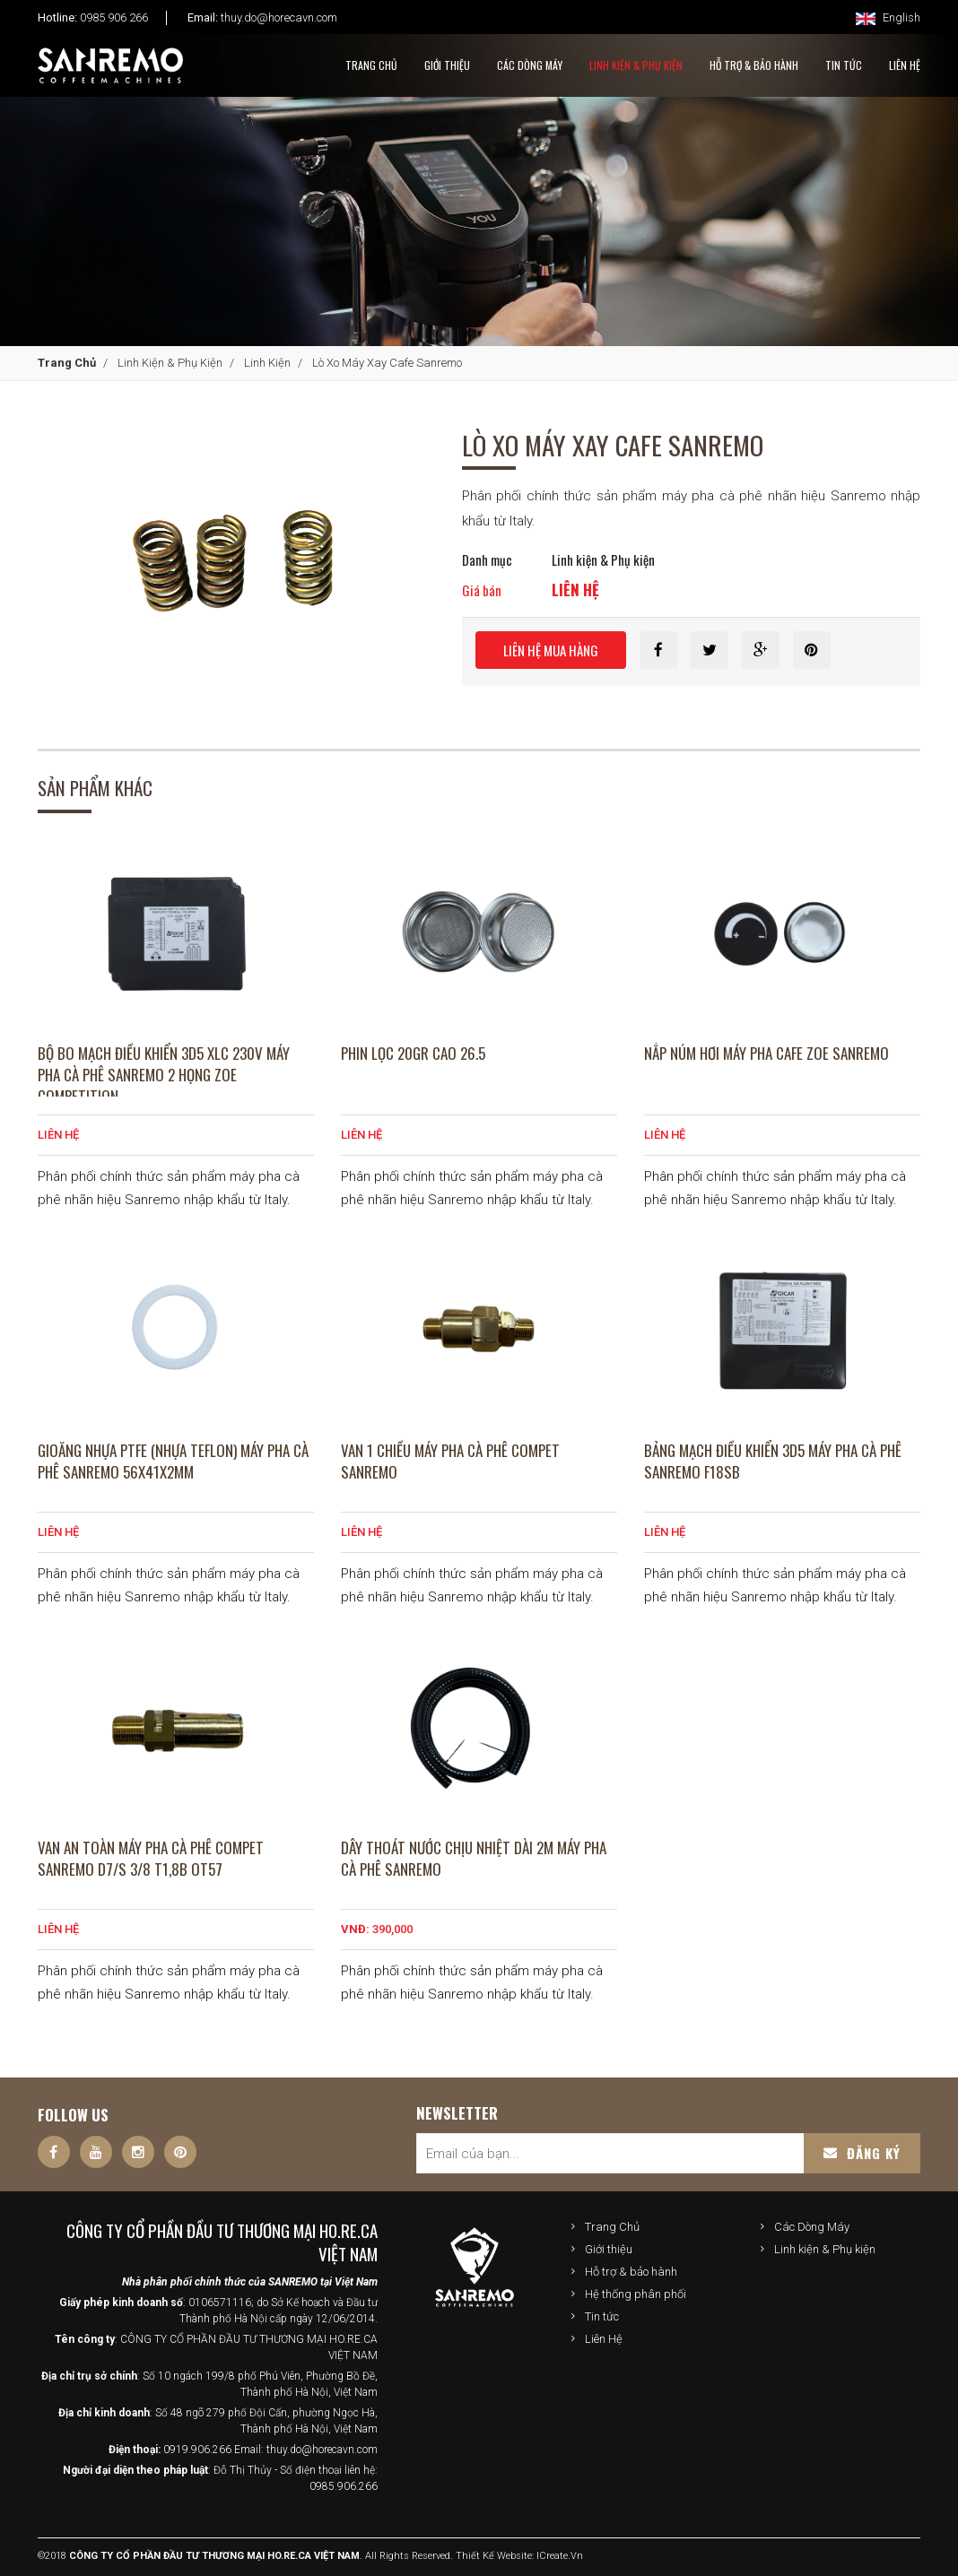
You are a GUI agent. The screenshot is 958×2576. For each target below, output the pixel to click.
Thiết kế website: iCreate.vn (519, 2556)
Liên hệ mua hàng (550, 650)
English (888, 17)
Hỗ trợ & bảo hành (631, 2271)
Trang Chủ (371, 65)
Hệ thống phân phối (635, 2294)
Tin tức (602, 2316)
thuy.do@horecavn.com (279, 17)
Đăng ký (862, 2153)
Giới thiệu (608, 2249)
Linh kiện (267, 362)
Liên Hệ (604, 2339)
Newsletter (457, 2113)
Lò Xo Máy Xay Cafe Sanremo (387, 362)
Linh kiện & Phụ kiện (636, 65)
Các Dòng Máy (529, 65)
